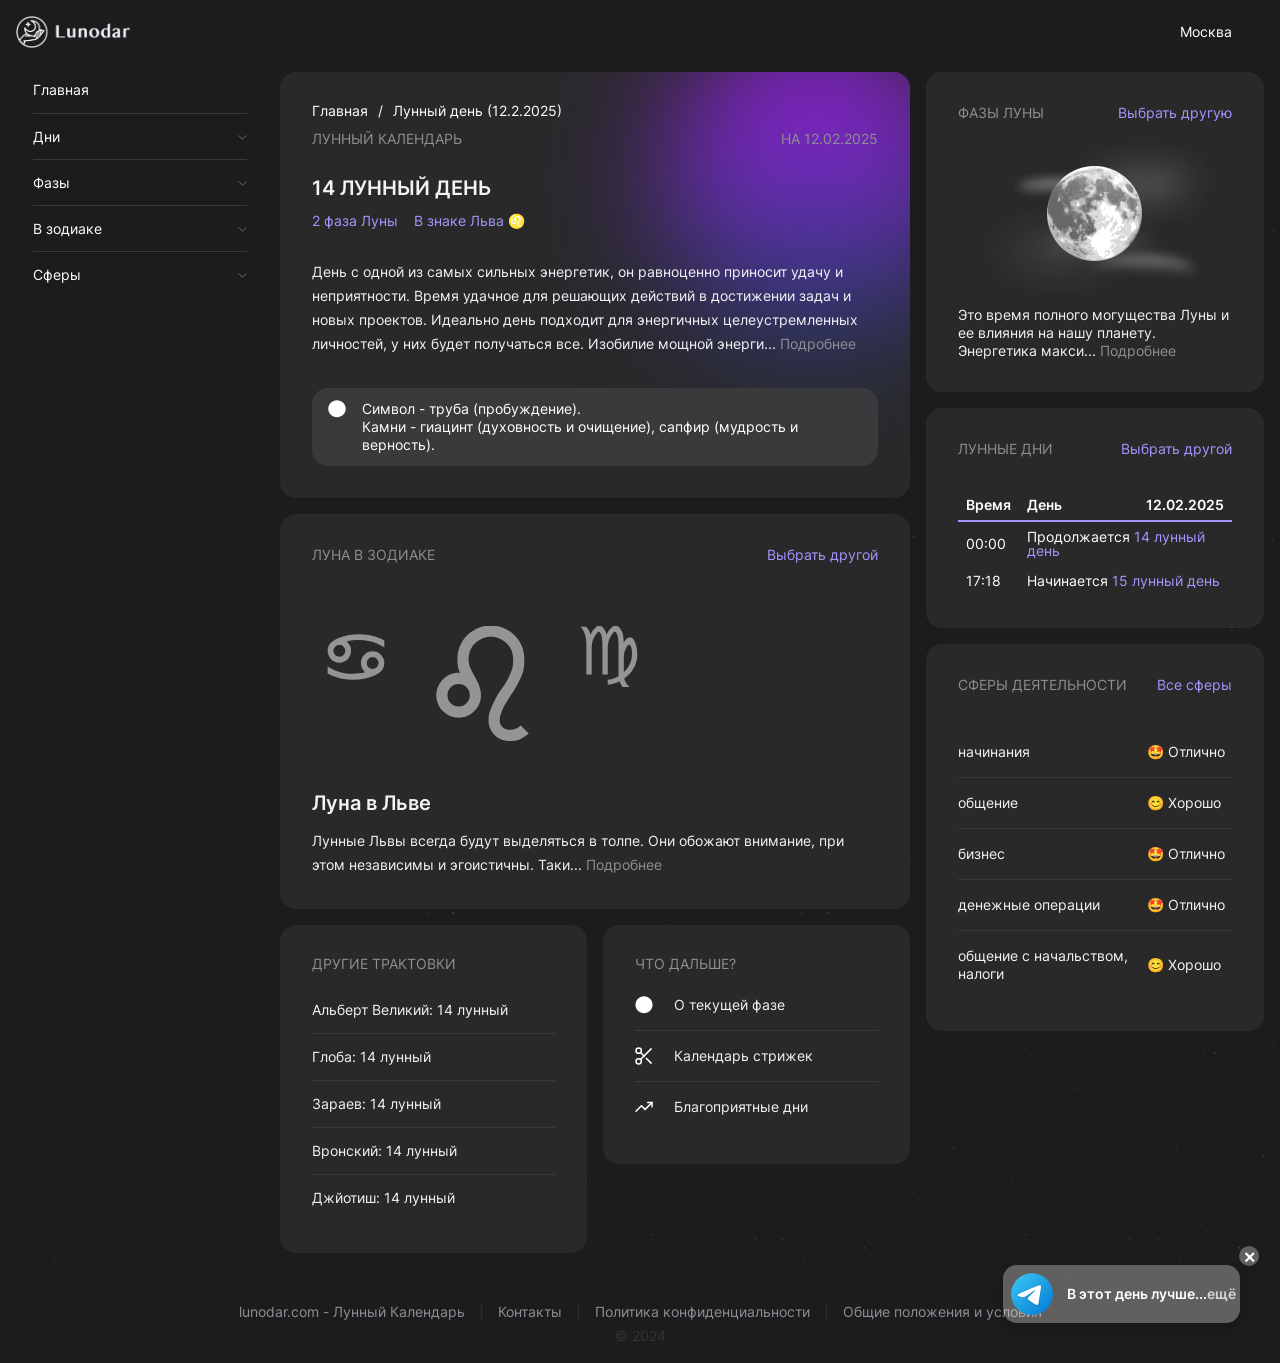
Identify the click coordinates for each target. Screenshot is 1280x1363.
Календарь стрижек (724, 1056)
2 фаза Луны (355, 221)
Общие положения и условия (942, 1311)
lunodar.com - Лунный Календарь (352, 1311)
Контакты (530, 1311)
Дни (46, 136)
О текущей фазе (710, 1005)
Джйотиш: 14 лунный (383, 1197)
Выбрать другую (1175, 112)
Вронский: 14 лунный (384, 1150)
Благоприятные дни (721, 1107)
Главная (61, 89)
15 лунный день (1166, 580)
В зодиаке (67, 228)
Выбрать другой (822, 554)
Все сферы (1194, 684)
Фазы (51, 182)
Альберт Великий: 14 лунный (410, 1009)
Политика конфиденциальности (702, 1311)
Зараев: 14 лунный (376, 1103)
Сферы (57, 274)
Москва (1206, 31)
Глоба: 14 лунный (371, 1056)
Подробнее (818, 343)
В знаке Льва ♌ (469, 221)
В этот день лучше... (1121, 1294)
